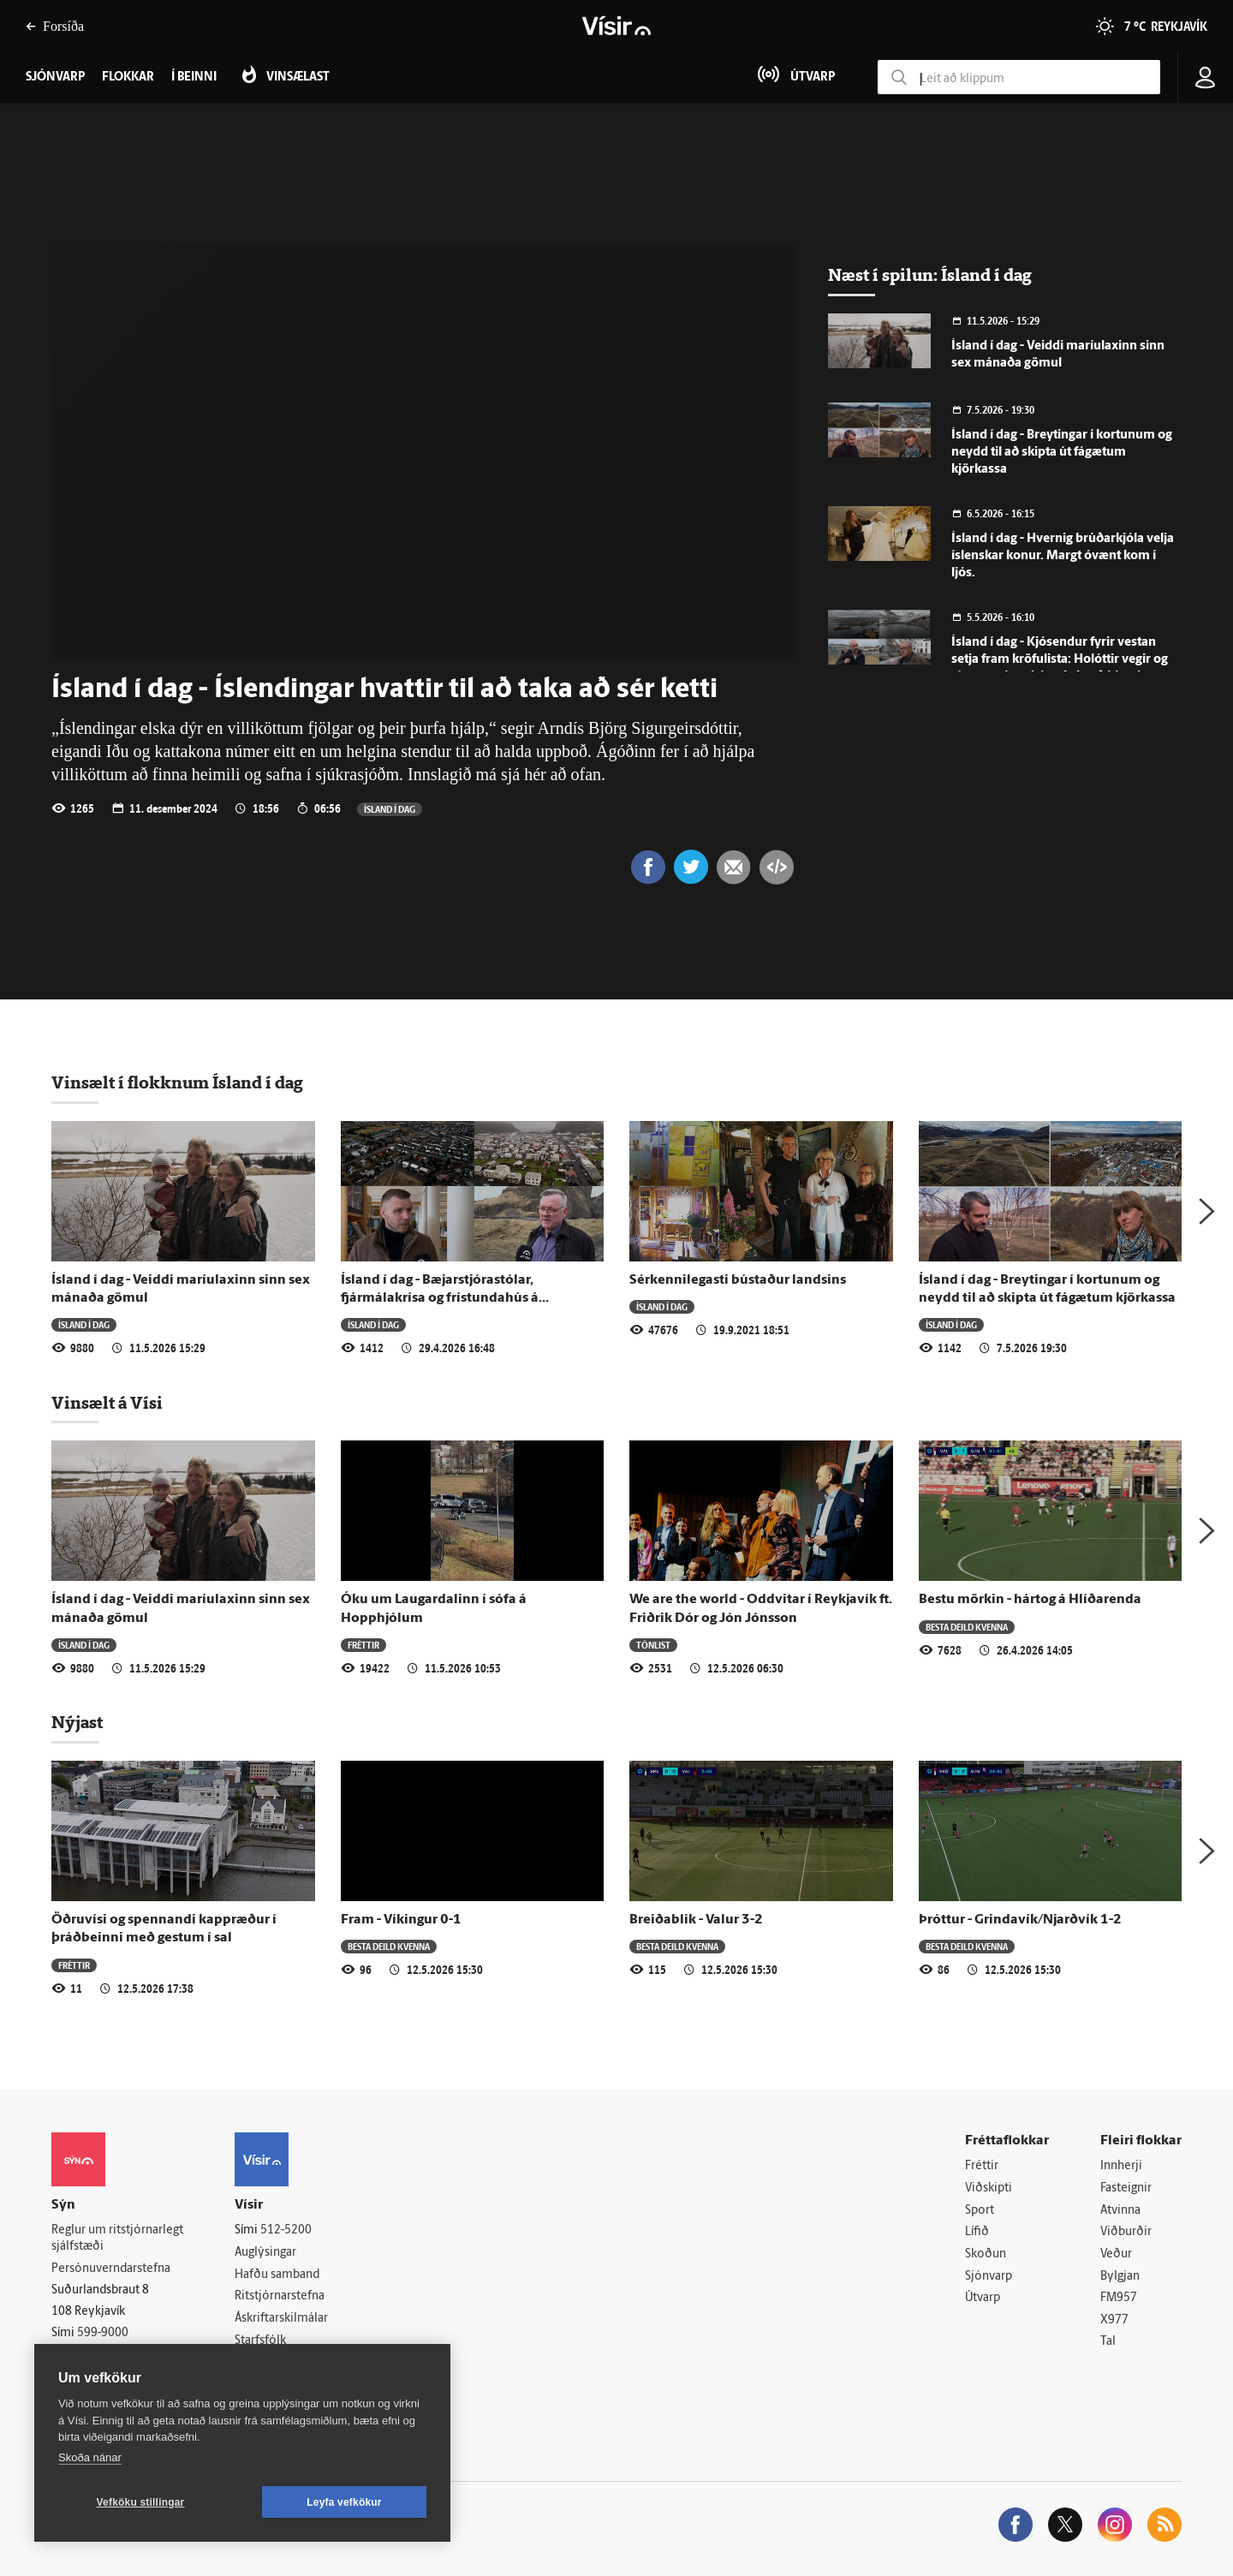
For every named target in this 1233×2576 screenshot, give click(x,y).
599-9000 (102, 2333)
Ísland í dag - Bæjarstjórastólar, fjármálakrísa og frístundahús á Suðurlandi (440, 1298)
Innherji (1121, 2166)
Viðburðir (1126, 2232)
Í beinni (194, 77)
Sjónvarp (988, 2276)
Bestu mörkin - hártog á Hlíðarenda (1030, 1600)
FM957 (1118, 2298)
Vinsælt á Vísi (107, 1403)
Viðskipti (988, 2188)
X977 (1114, 2320)
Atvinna (1120, 2210)
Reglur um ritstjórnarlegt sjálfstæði (117, 2238)
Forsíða (55, 26)
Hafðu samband (277, 2275)
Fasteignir (1126, 2188)
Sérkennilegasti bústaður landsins (737, 1280)
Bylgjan (1120, 2276)
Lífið (977, 2232)
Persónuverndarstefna (110, 2269)
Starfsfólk (260, 2340)
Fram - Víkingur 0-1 (401, 1920)
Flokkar (128, 77)
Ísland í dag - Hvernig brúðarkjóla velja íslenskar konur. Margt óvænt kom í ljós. (1062, 556)
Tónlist (653, 1644)
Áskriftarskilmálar (281, 2318)
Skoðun (985, 2254)
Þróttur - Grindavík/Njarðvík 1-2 (1020, 1920)
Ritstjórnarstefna (280, 2296)
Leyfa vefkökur (344, 2502)
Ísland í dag (389, 809)
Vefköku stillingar (141, 2502)
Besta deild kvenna (967, 1626)
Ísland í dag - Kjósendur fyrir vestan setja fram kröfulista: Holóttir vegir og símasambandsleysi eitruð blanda (1059, 659)
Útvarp (982, 2298)
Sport (979, 2210)
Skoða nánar (90, 2457)
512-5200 (286, 2230)
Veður (1116, 2254)
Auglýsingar (265, 2252)
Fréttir (363, 1644)
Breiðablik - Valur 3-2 (696, 1920)
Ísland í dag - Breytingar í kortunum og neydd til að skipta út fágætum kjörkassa (1061, 452)
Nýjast (77, 1722)
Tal (1108, 2341)
